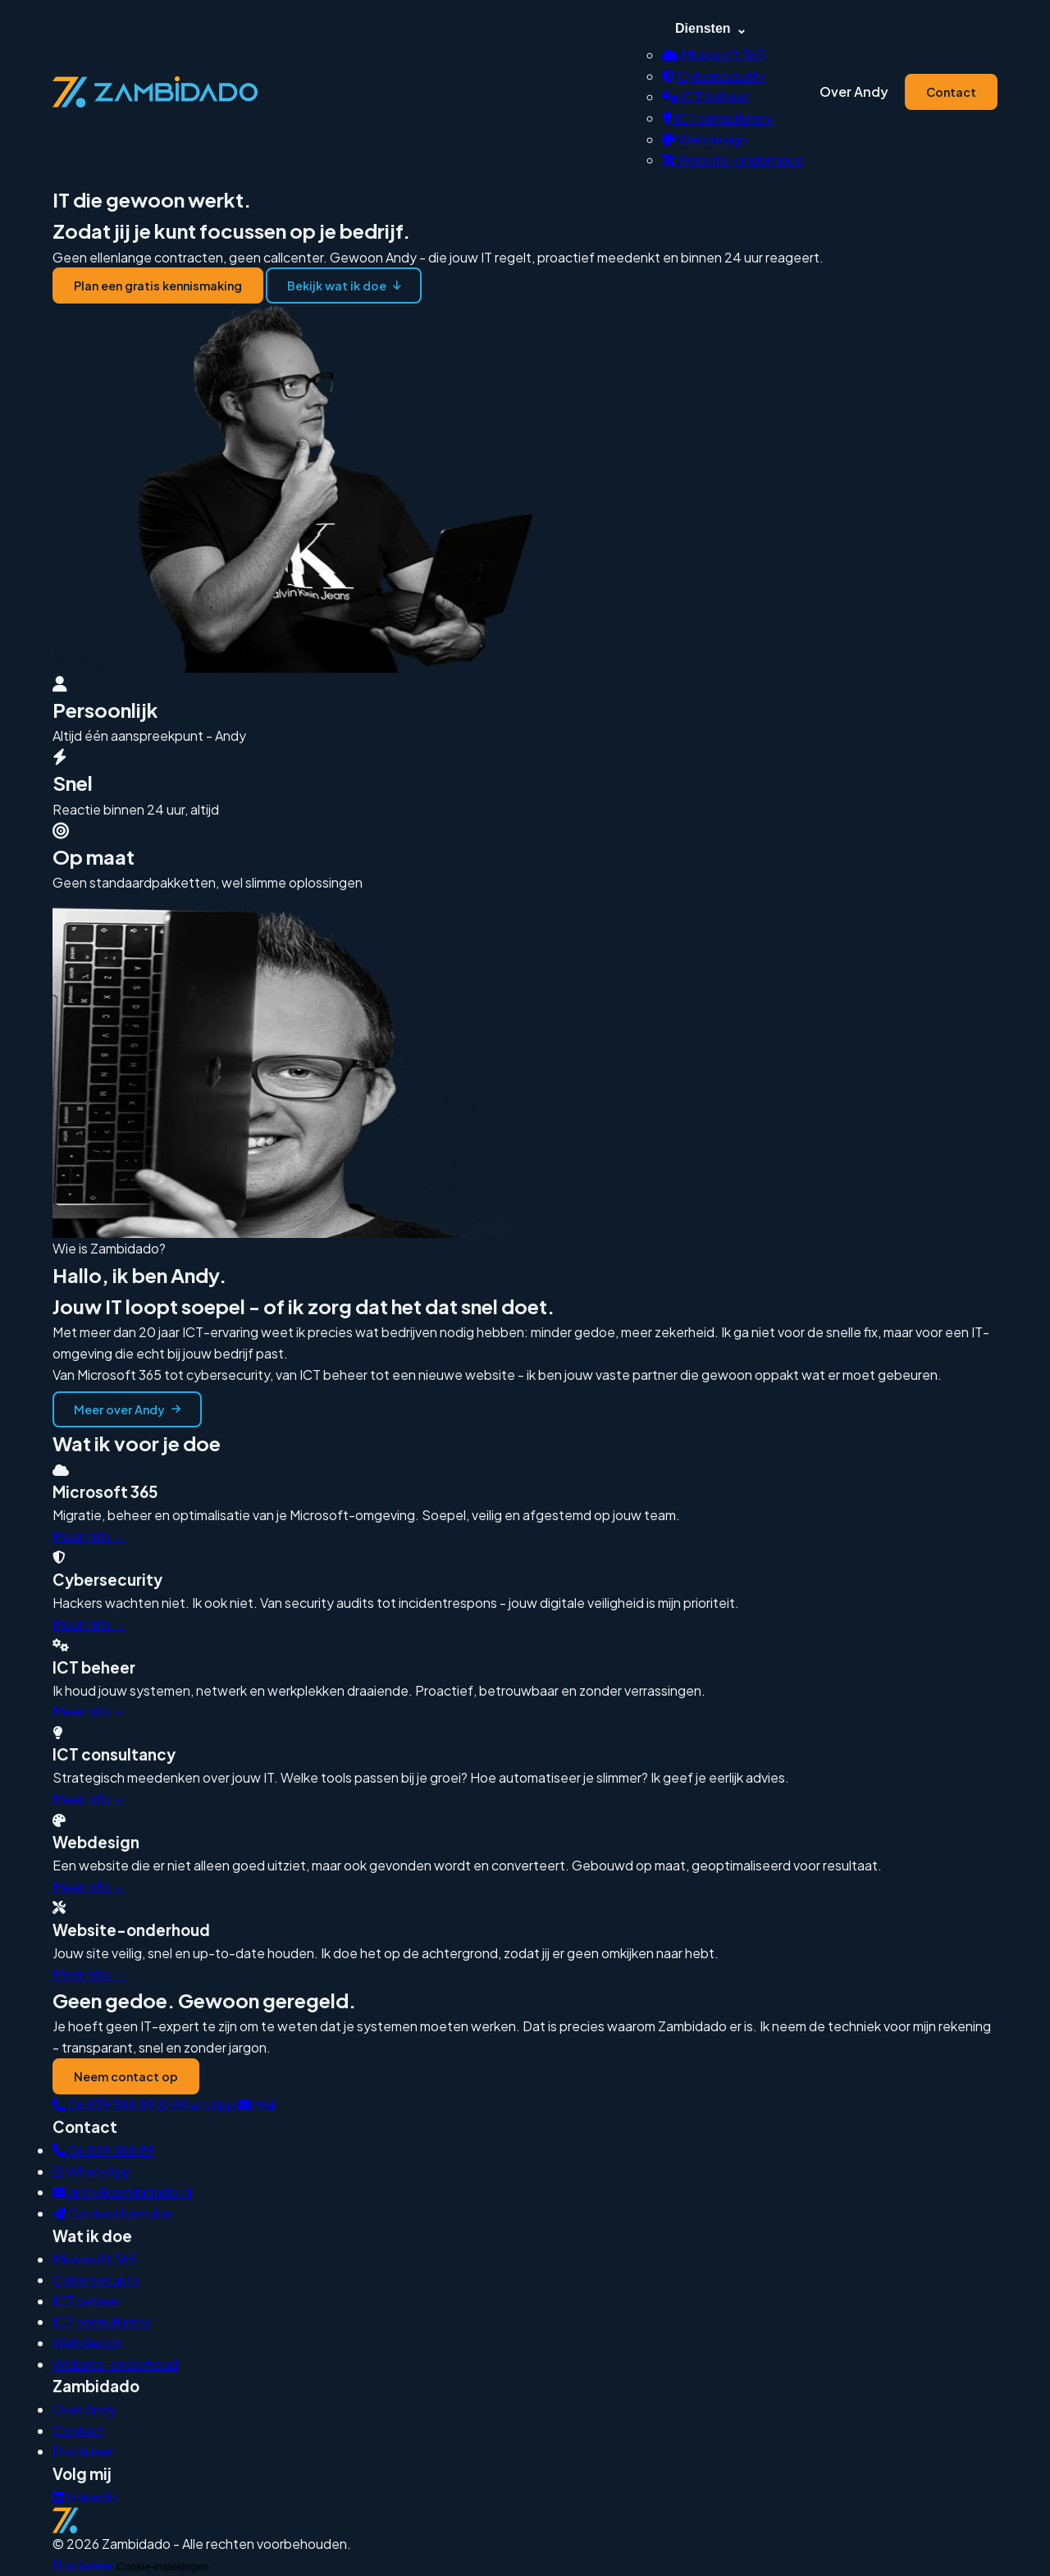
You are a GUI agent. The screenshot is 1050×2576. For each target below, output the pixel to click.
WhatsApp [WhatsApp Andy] (91, 2171)
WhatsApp (196, 2104)
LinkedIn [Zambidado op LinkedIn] (84, 2496)
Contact (951, 91)
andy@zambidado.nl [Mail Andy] (122, 2191)
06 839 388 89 (103, 2104)
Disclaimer (83, 2451)
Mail (257, 2104)
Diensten (710, 29)
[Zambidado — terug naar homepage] (155, 91)
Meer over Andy (127, 1409)
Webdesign (704, 139)
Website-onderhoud (732, 159)
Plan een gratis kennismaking (158, 285)
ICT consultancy (717, 117)
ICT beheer (705, 96)
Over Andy (853, 91)
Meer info (89, 1536)
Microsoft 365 (713, 54)
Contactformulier (112, 2213)
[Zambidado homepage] (525, 2520)
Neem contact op (126, 2076)
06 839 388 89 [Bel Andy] (103, 2149)
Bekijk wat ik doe (343, 285)
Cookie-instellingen (162, 2566)
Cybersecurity (713, 75)
